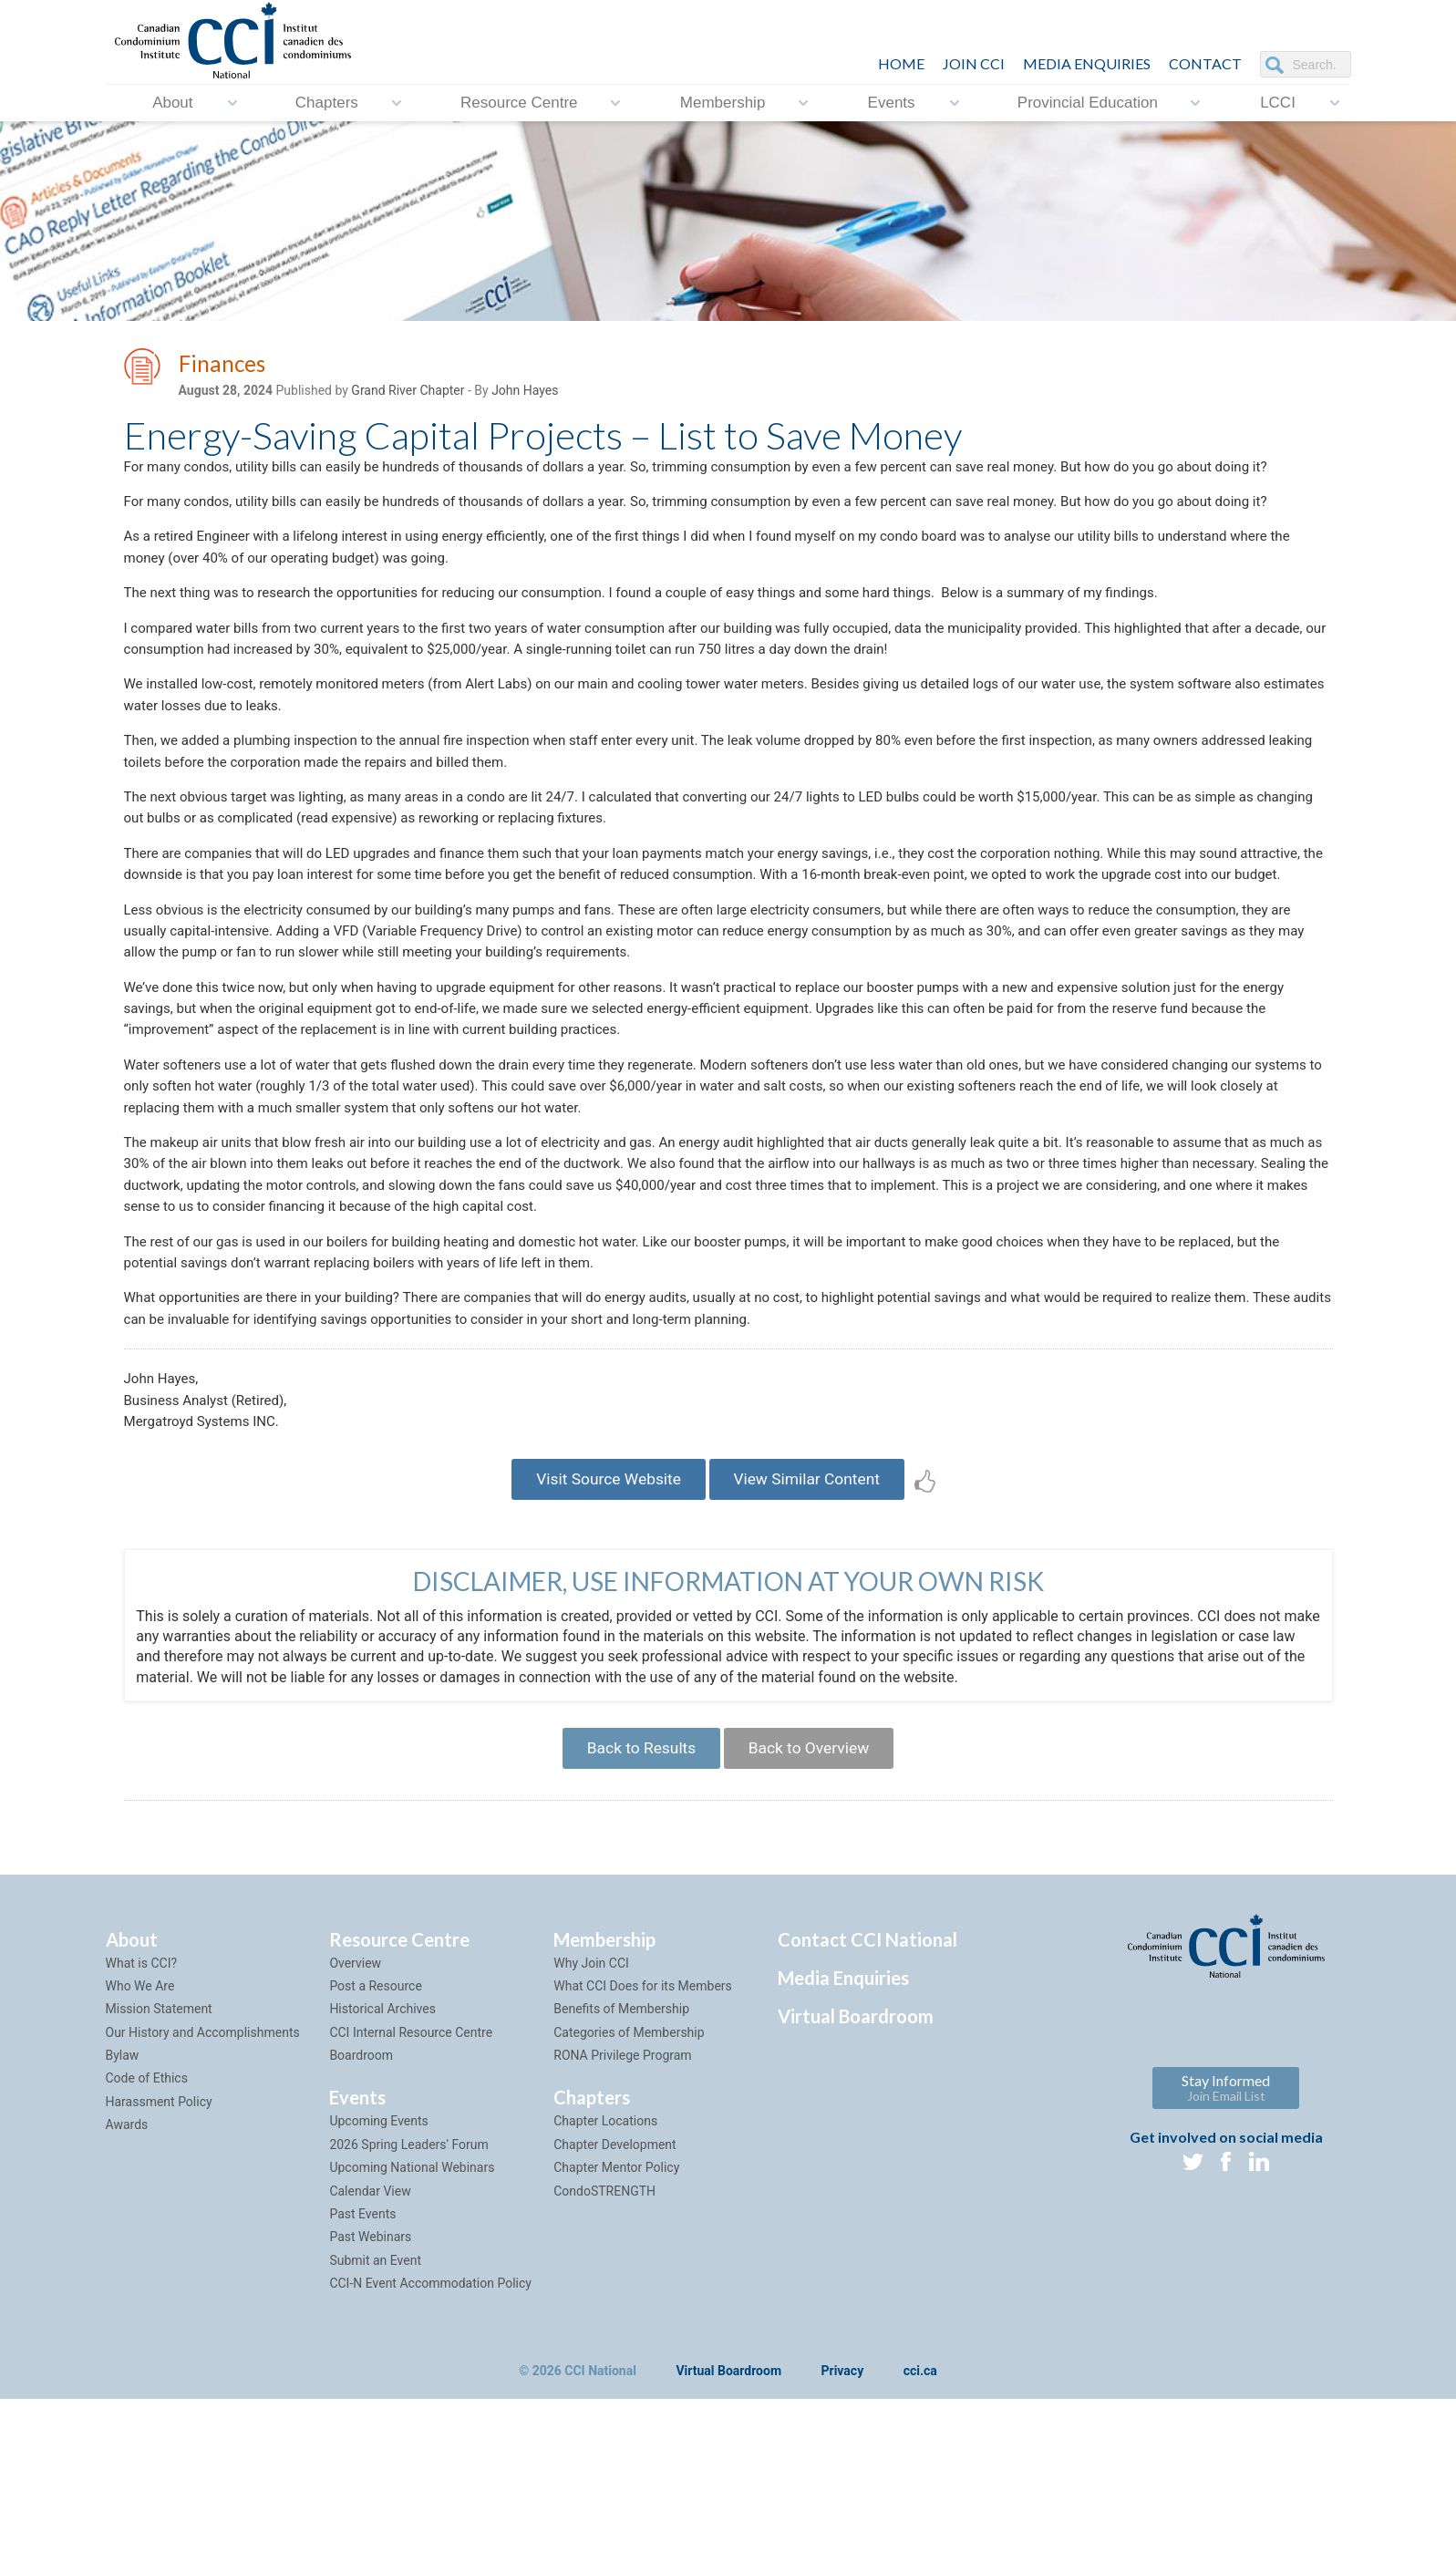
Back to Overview (813, 1898)
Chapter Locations (605, 2274)
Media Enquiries (1087, 63)
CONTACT (1205, 63)
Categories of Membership (628, 2185)
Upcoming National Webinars (411, 2320)
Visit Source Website (603, 1624)
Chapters (326, 102)
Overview (355, 2116)
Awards (127, 2277)
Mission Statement (159, 2162)
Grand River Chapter (407, 393)
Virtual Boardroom (856, 2169)
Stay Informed (1226, 2241)
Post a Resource (375, 2139)
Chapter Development (614, 2297)
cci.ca (920, 2524)
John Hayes (524, 393)
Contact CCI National (867, 2092)
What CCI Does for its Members (642, 2139)
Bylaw (122, 2208)
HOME (901, 63)
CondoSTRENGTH (604, 2344)
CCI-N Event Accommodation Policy (430, 2436)
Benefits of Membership (621, 2162)
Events (891, 102)
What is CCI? (142, 2116)
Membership (723, 102)
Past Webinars (370, 2389)
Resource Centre (519, 102)
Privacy (842, 2524)
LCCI (1278, 102)
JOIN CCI (974, 63)
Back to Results (636, 1898)
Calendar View (369, 2344)
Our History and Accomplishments (203, 2185)
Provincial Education (1087, 102)
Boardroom (361, 2208)
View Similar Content (813, 1624)
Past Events (362, 2367)
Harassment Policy (159, 2255)
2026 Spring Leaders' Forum (408, 2297)
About (172, 102)
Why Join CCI (591, 2116)
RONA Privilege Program (622, 2208)
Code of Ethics (147, 2231)
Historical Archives (382, 2162)
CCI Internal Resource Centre (410, 2185)
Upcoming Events (378, 2274)
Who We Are (140, 2139)
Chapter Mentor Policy (616, 2320)
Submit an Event (375, 2413)
